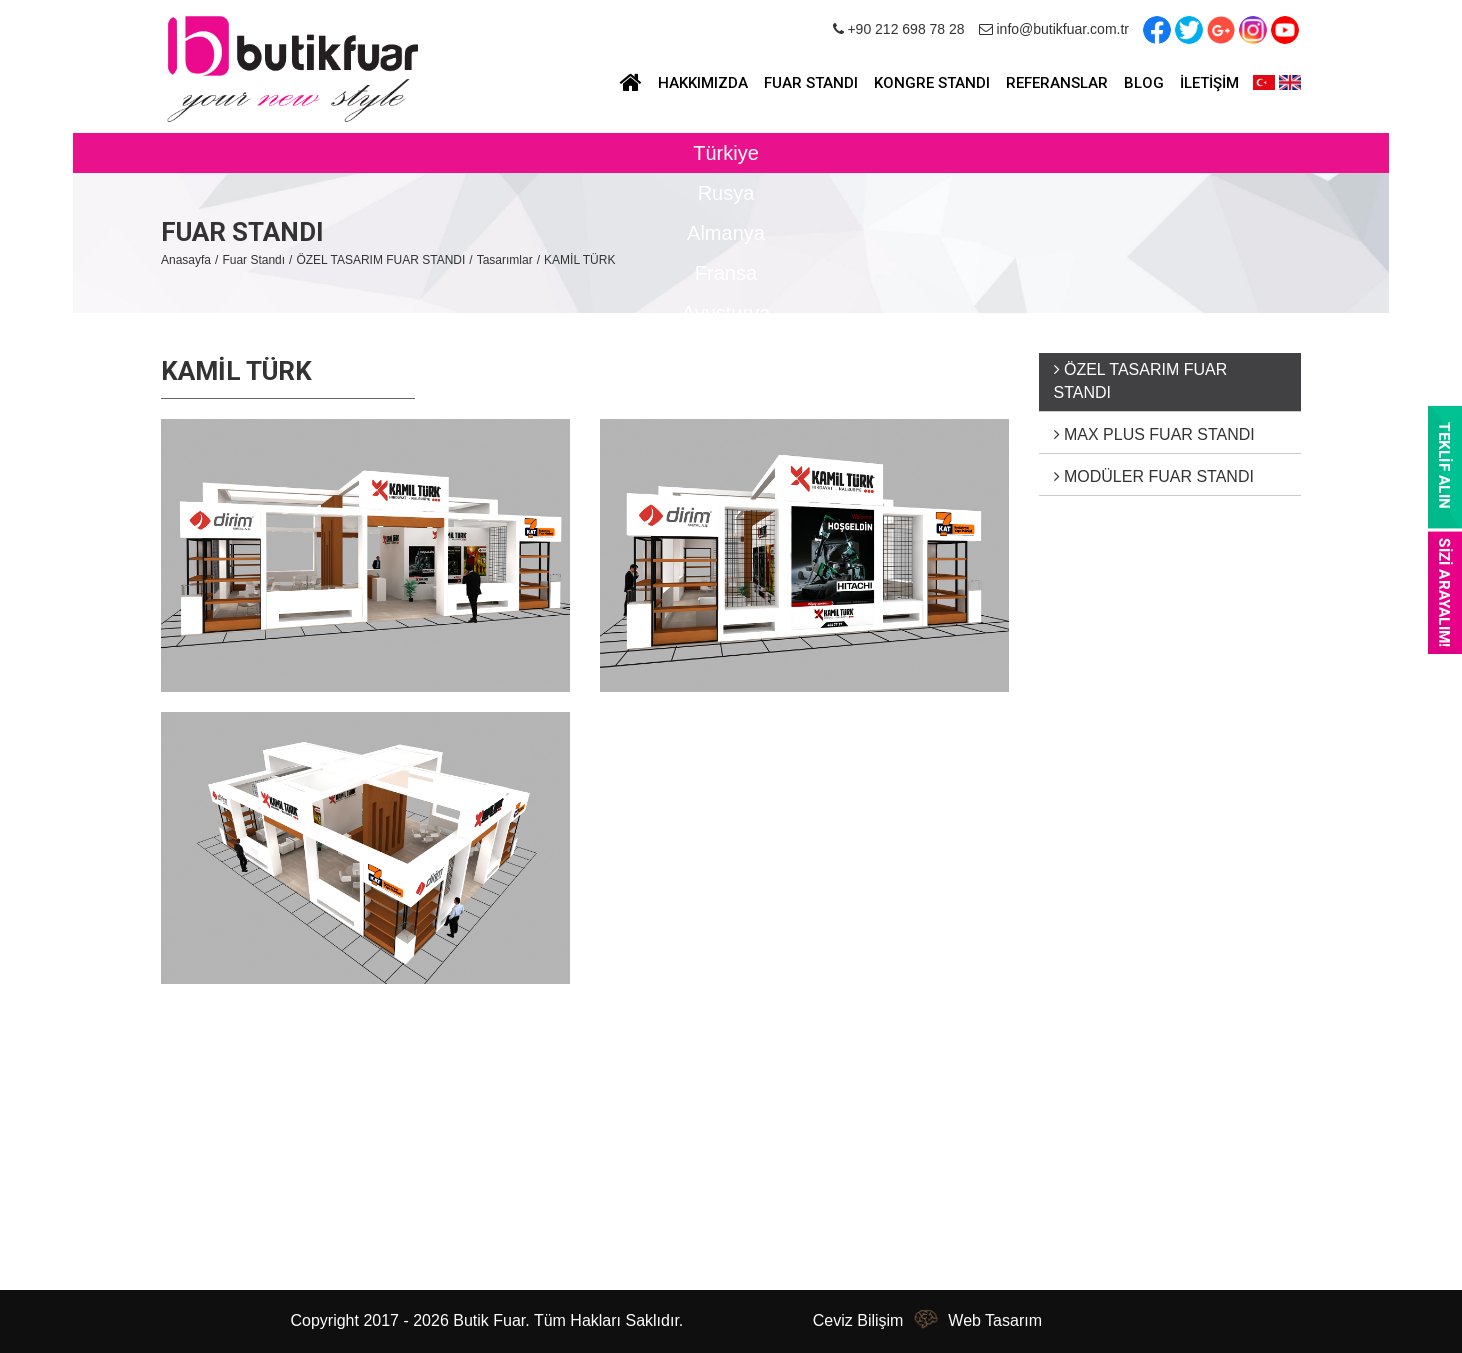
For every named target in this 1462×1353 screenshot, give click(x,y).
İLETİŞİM (1209, 83)
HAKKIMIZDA (703, 83)
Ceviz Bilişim (858, 1320)
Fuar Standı (253, 260)
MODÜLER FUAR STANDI (1154, 476)
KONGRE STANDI (932, 83)
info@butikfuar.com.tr (1054, 29)
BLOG (1144, 83)
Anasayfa (186, 260)
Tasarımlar (505, 260)
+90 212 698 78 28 (899, 29)
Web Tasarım (995, 1320)
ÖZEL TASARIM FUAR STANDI (380, 260)
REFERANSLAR (1057, 83)
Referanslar (204, 1211)
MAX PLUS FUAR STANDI (1154, 434)
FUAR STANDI (811, 83)
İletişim (188, 1239)
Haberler (193, 1155)
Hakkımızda (205, 1127)
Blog (179, 1183)
